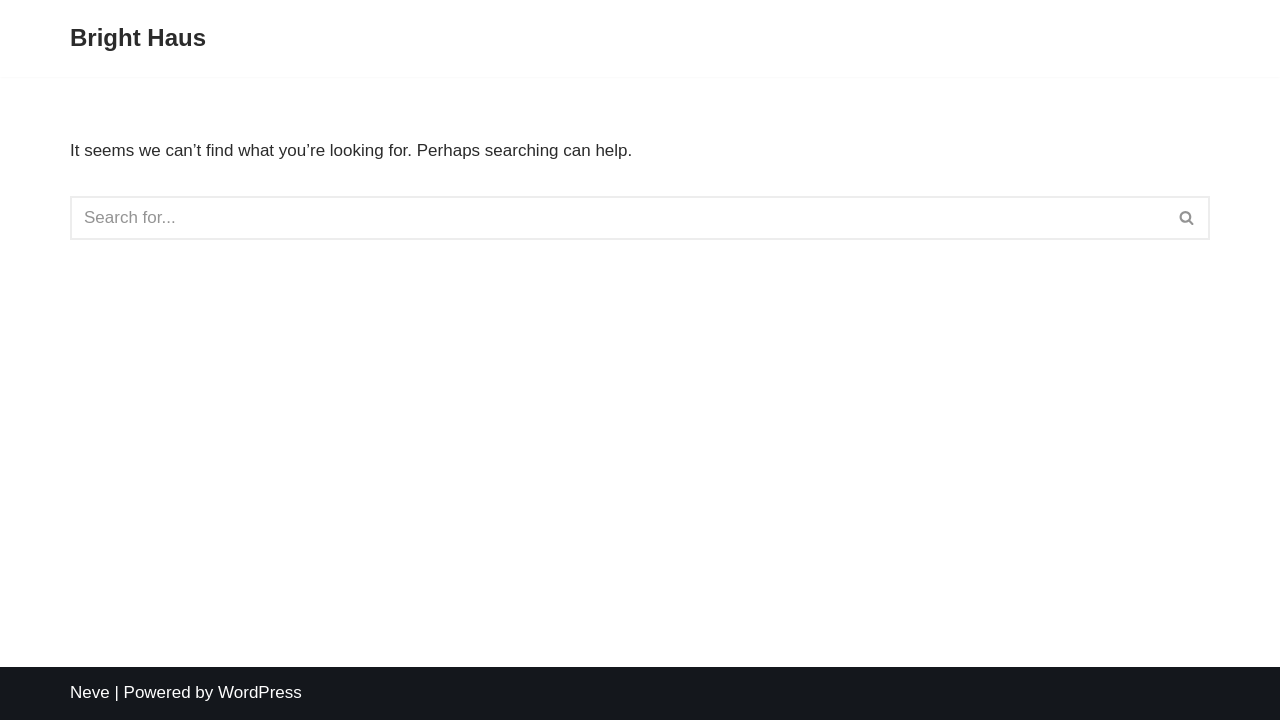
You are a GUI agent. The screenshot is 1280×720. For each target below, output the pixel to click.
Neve (90, 692)
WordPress (260, 692)
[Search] (617, 218)
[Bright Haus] (138, 38)
